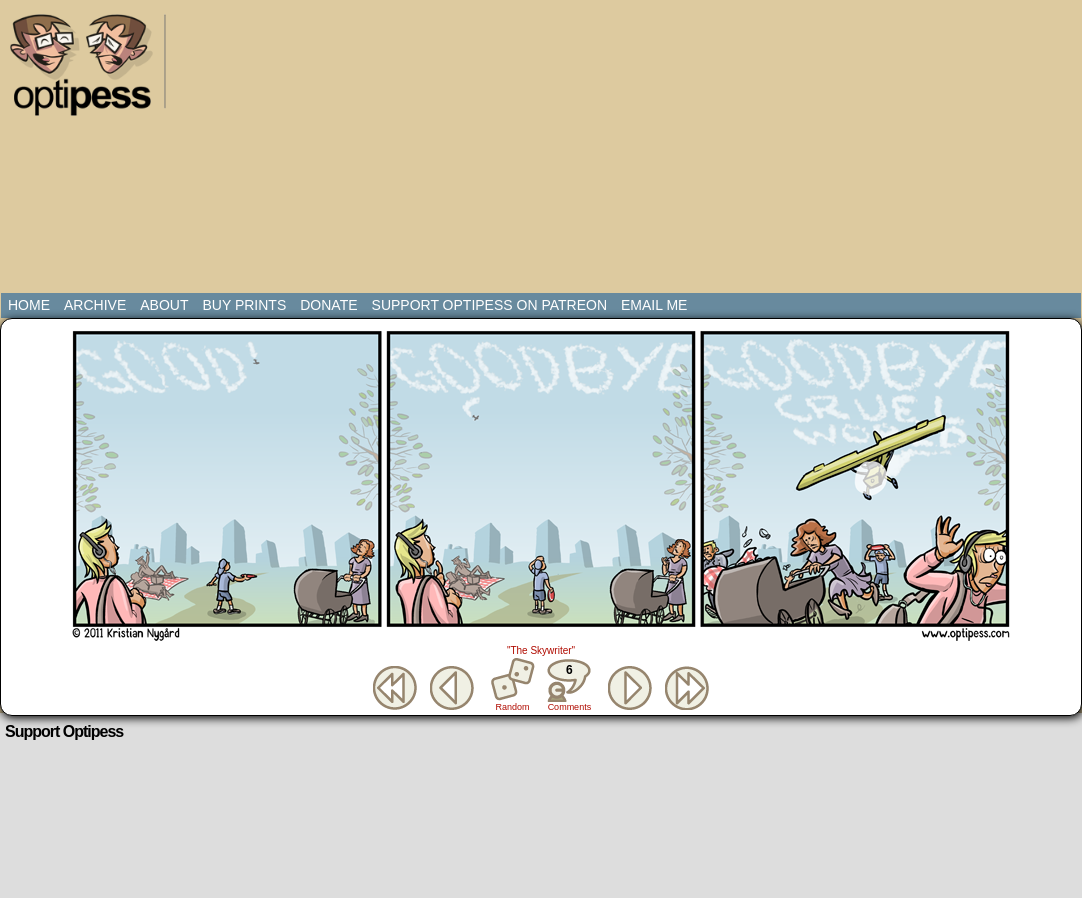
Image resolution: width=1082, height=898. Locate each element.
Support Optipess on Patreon (489, 305)
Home (29, 305)
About (164, 305)
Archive (95, 305)
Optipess (91, 70)
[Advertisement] (475, 150)
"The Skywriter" (541, 650)
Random (513, 707)
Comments (569, 685)
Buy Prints (244, 305)
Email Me (654, 305)
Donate (328, 305)
